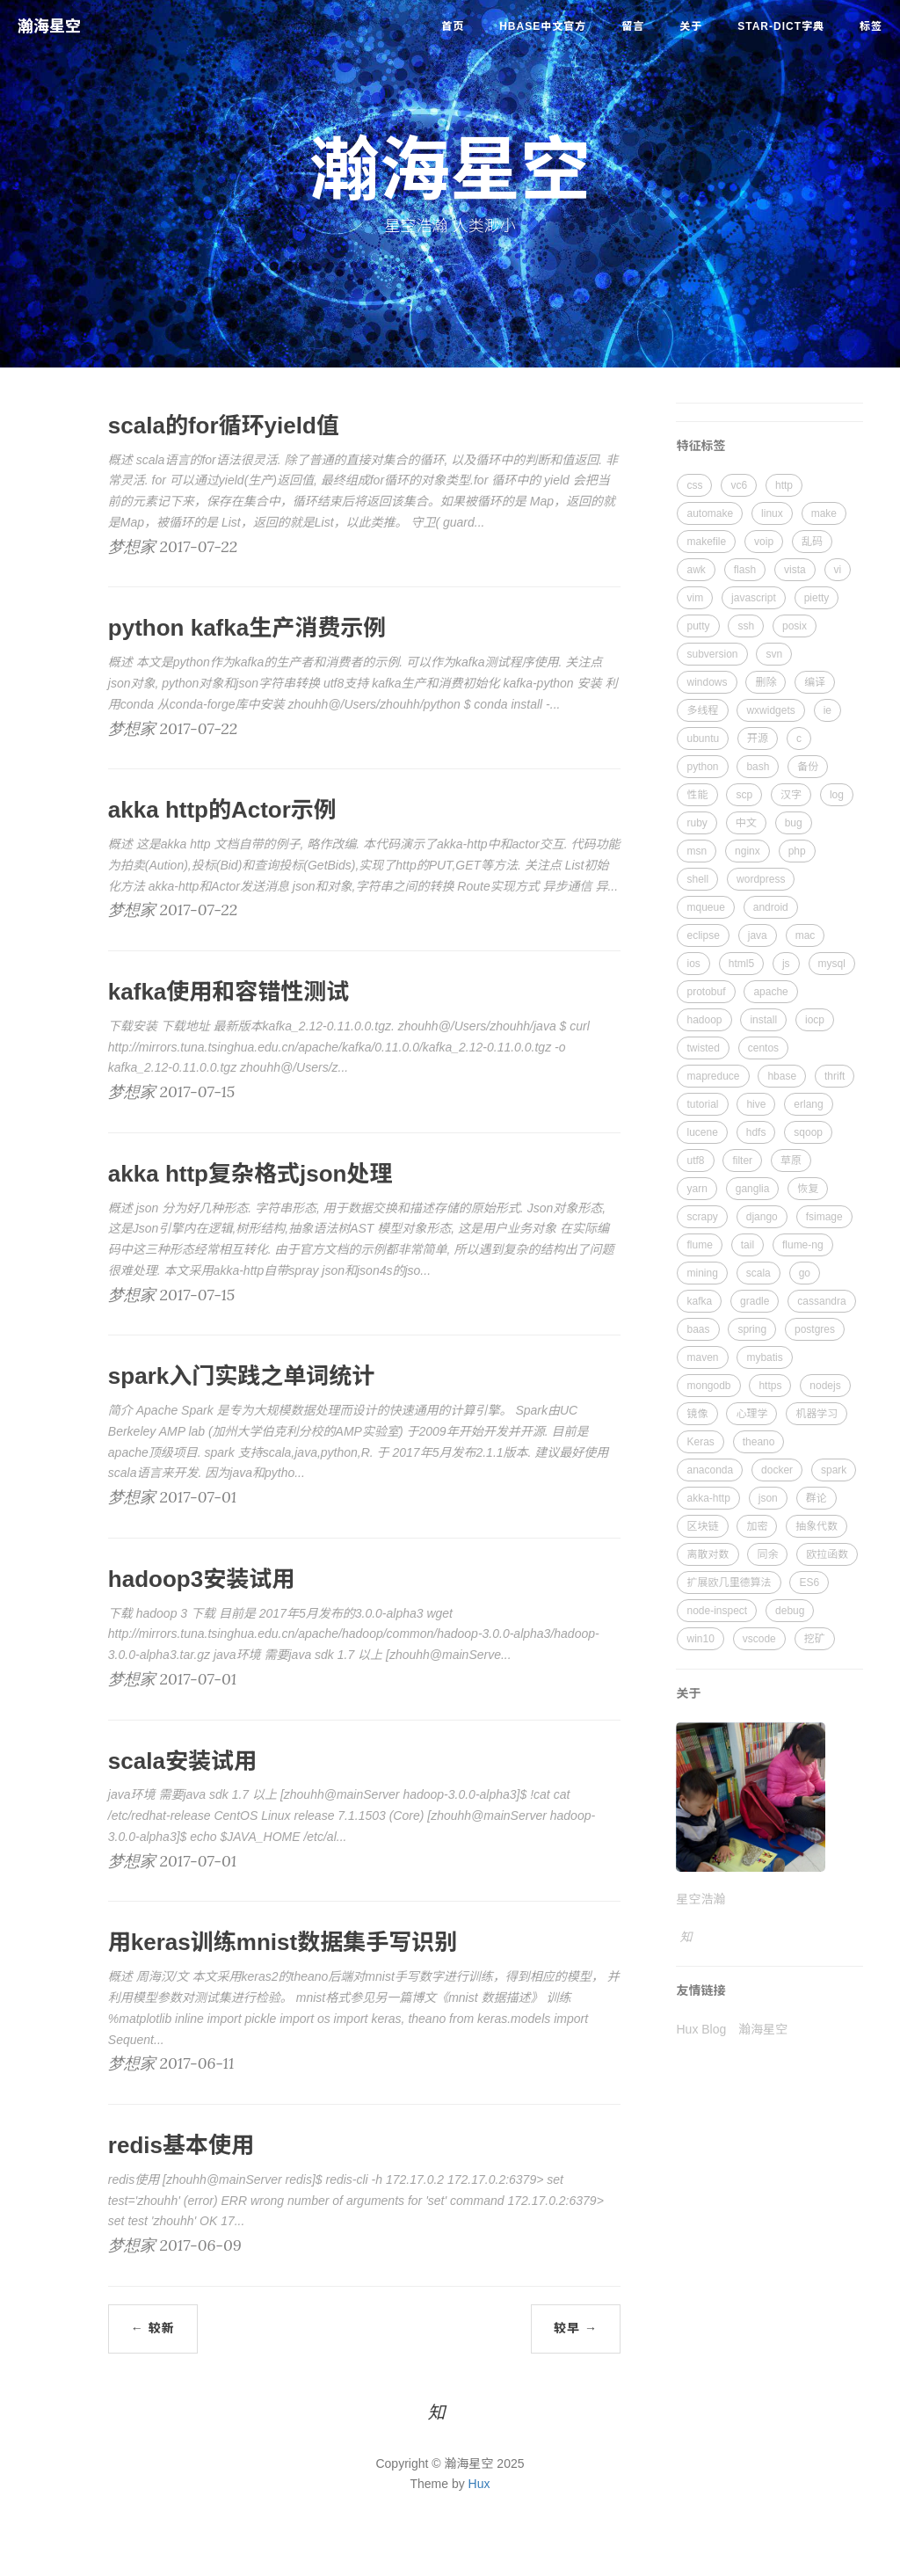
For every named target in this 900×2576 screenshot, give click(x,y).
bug (793, 823)
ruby (696, 823)
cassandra (821, 1301)
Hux (479, 2484)
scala (758, 1273)
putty (697, 626)
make (824, 513)
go (804, 1273)
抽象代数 (816, 1526)
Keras (700, 1442)
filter (742, 1160)
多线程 (702, 710)
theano (759, 1442)
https (769, 1385)
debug (789, 1611)
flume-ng (803, 1245)
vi (838, 570)
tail (747, 1245)
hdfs (756, 1132)
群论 (816, 1498)
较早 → (576, 2328)
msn (696, 851)
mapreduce (712, 1076)
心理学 (751, 1414)
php (797, 851)
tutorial (702, 1104)
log (837, 795)
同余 (767, 1554)
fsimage (824, 1217)
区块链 (702, 1526)
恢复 (807, 1188)
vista (795, 570)
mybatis (764, 1357)
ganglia (753, 1188)
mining (701, 1273)
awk (695, 570)
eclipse (702, 935)
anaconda (709, 1470)
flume (699, 1245)
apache (770, 992)
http (784, 485)
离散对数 (707, 1554)
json (768, 1498)
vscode (759, 1639)
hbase (781, 1076)
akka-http (707, 1498)
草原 (791, 1160)
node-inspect (716, 1611)
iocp (814, 1020)
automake (709, 513)
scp (744, 795)
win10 (700, 1639)
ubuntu (702, 738)
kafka (699, 1301)
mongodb (708, 1385)
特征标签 (700, 446)
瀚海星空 (49, 26)
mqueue (705, 907)
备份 (807, 766)
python (702, 766)
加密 (756, 1526)
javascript (753, 598)
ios (693, 963)
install (763, 1020)
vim (694, 598)
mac (805, 935)
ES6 (809, 1582)
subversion (711, 654)
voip (763, 541)
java (757, 935)
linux (772, 513)
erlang (808, 1104)
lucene (701, 1132)
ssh (745, 626)
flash (745, 570)
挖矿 (814, 1639)
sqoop (808, 1132)
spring (751, 1329)
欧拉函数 (827, 1554)
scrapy (701, 1217)
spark (833, 1470)
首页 (452, 26)
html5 (741, 963)
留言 (632, 26)
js (786, 963)
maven (702, 1357)
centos (763, 1048)
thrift (834, 1076)
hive (756, 1104)
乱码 (812, 541)
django (762, 1217)
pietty (817, 598)
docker (777, 1470)
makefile (706, 541)
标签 (871, 26)
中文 (746, 823)
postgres (815, 1329)
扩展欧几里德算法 (728, 1582)
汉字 (791, 795)
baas (697, 1329)
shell (697, 879)
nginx (747, 851)
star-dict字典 (780, 26)
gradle (754, 1301)
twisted (702, 1048)
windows (706, 682)
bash (757, 766)
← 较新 (153, 2328)
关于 (690, 26)
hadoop (704, 1020)
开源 (757, 738)
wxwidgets (770, 710)
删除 (765, 682)
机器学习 (816, 1414)
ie (827, 710)
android (770, 907)
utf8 (695, 1160)
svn (774, 654)
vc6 (738, 485)
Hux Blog (701, 2029)
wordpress (761, 879)
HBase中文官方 (542, 26)
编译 (814, 682)
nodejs (824, 1385)
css (694, 485)
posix (794, 626)
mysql (832, 963)
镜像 (697, 1414)
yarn (696, 1188)
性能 (697, 795)
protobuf (705, 992)
